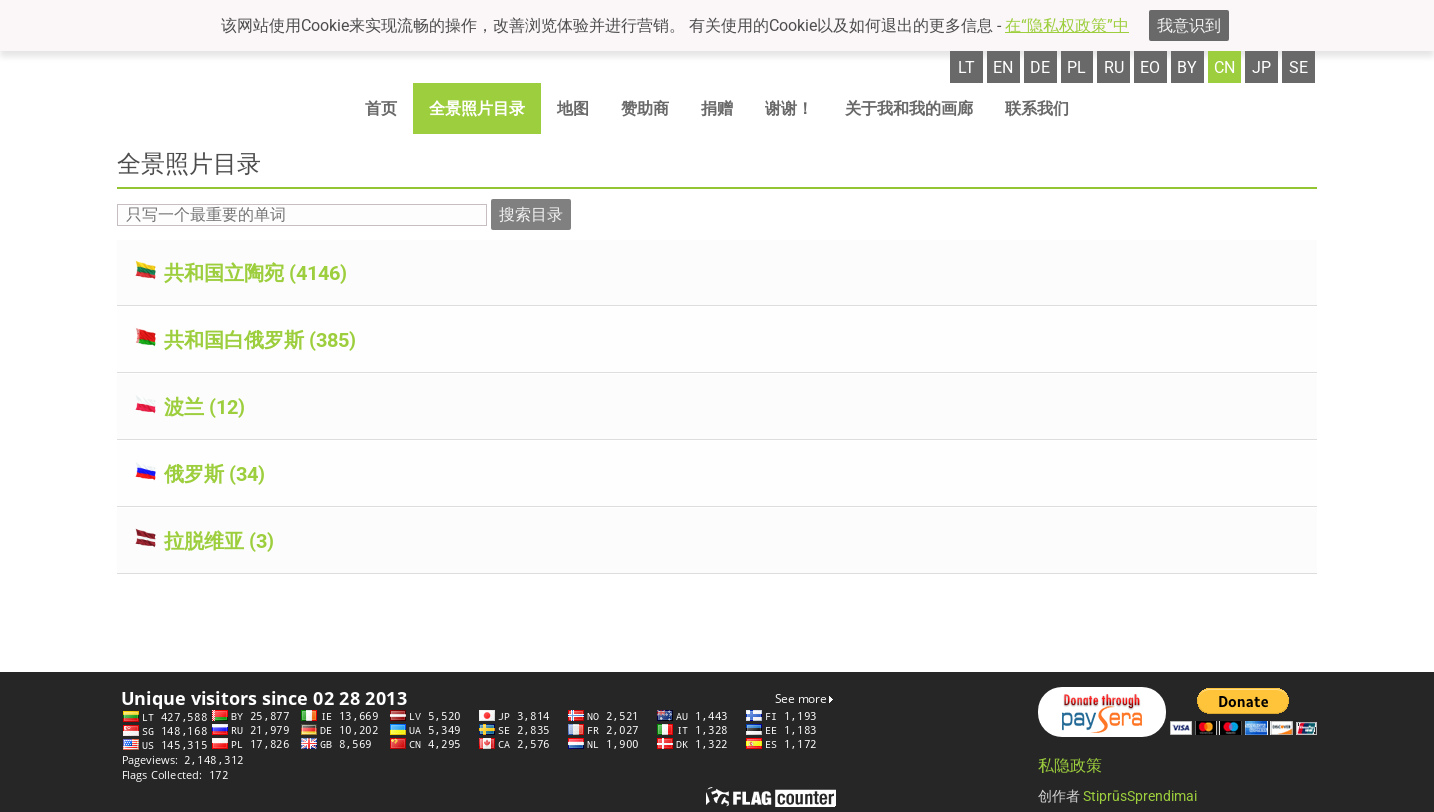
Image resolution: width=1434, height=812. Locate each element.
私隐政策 (1070, 765)
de (1040, 67)
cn (1224, 67)
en (1003, 67)
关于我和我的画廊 (909, 108)
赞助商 (645, 108)
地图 (573, 108)
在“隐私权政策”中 (1067, 25)
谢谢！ (789, 108)
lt (966, 67)
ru (1114, 67)
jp (1261, 67)
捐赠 (717, 108)
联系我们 (1037, 108)
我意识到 (1189, 25)
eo (1150, 67)
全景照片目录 (477, 108)
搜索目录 (531, 214)
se (1298, 67)
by (1187, 67)
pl (1076, 67)
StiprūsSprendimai (1140, 796)
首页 (381, 108)
